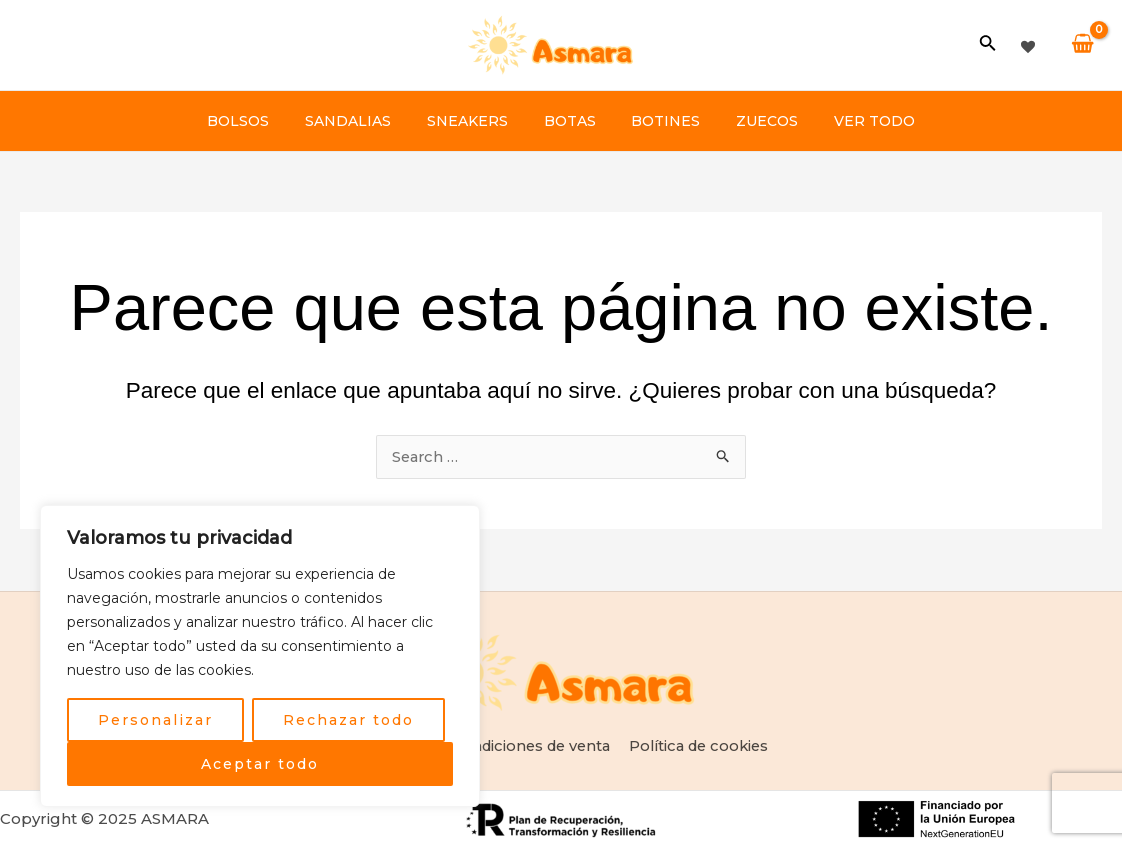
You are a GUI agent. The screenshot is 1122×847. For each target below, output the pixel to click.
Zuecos (752, 121)
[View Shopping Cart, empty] (1082, 45)
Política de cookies (701, 745)
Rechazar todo (348, 720)
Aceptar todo (260, 764)
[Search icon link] (988, 47)
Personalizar (155, 720)
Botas (570, 121)
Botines (658, 121)
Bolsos (262, 121)
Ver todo (851, 121)
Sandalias (364, 121)
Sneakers (475, 121)
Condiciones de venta (529, 745)
